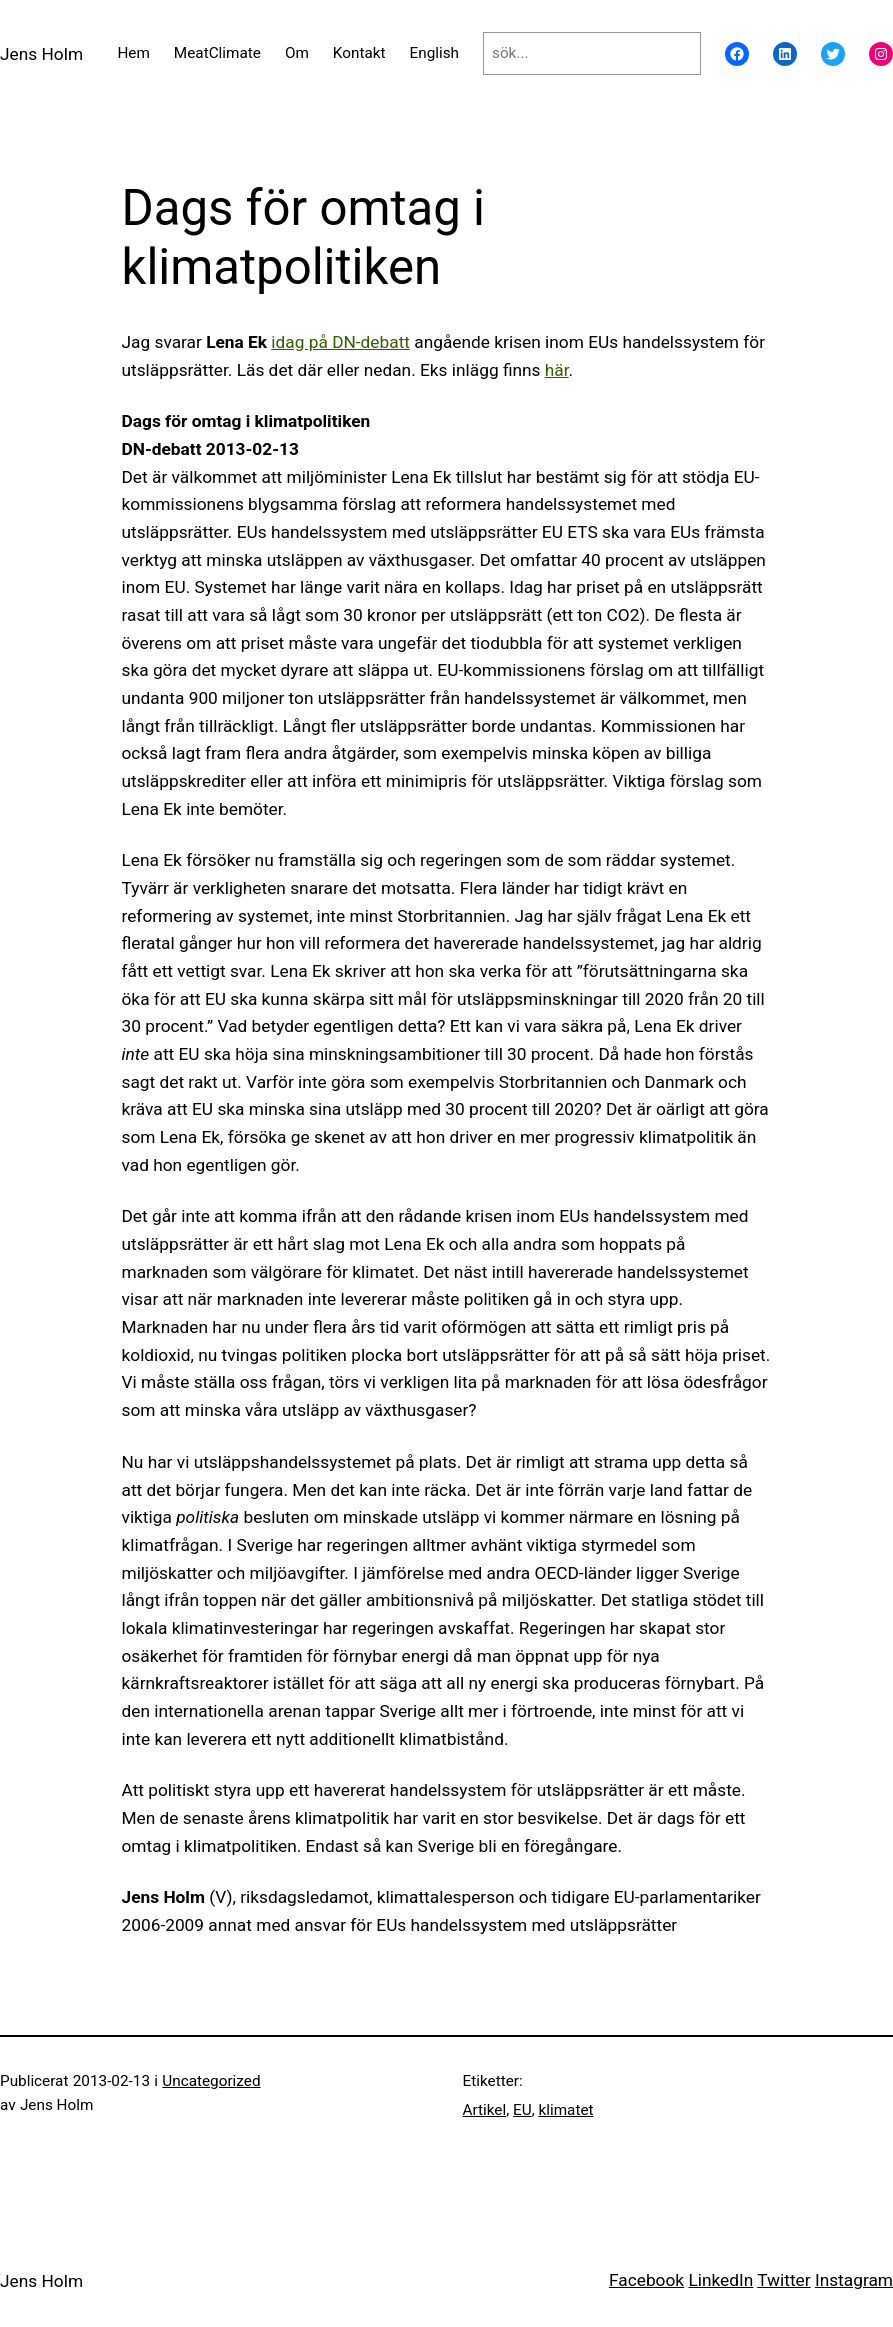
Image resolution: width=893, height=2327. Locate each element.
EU (522, 2110)
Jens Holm (41, 54)
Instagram (854, 2280)
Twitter (783, 2280)
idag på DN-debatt (340, 342)
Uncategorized (211, 2081)
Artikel (485, 2110)
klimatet (565, 2110)
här (557, 370)
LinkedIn (720, 2280)
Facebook (646, 2280)
